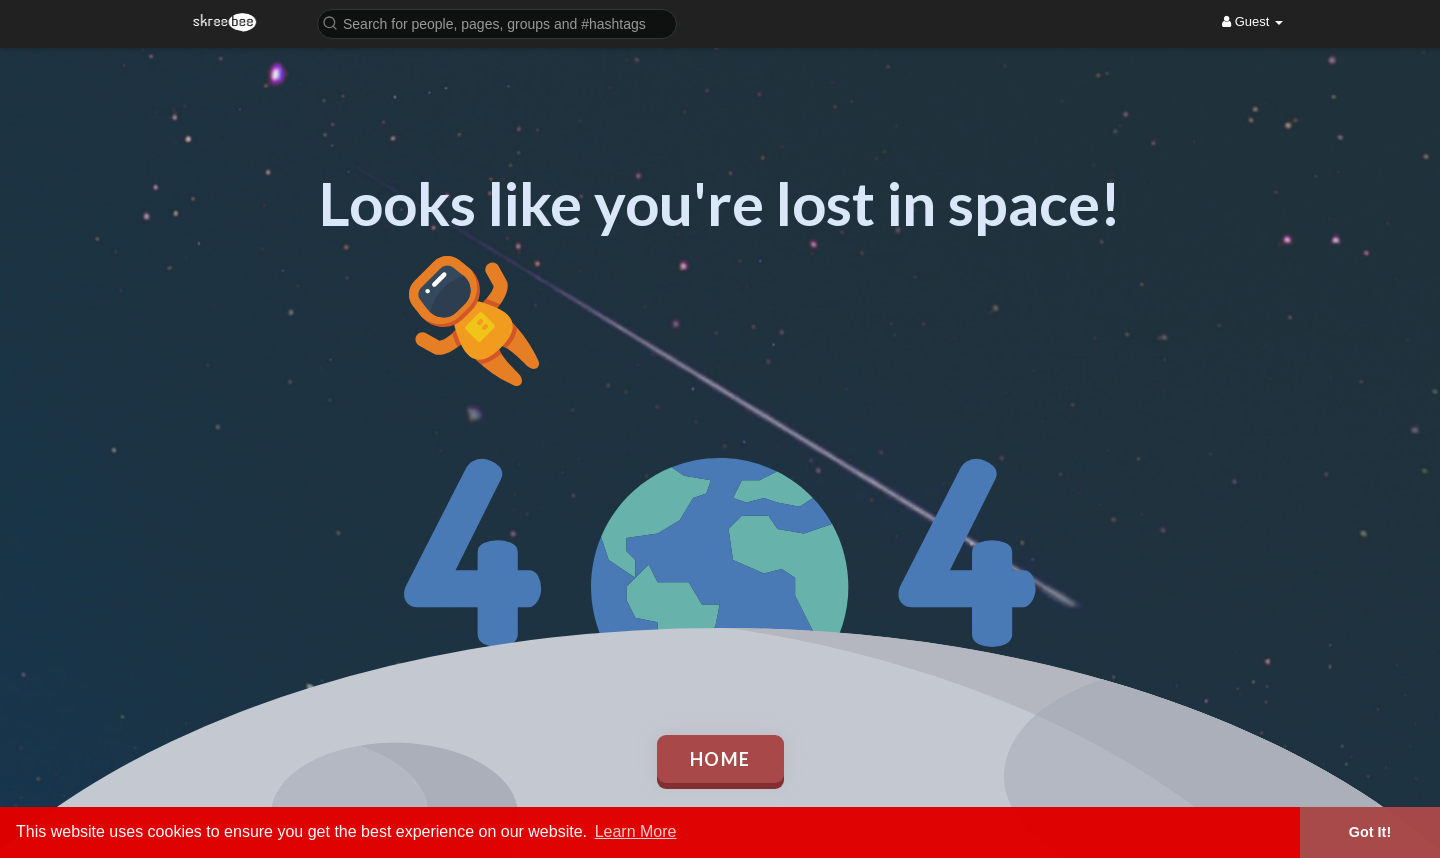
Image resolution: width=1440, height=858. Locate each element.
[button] (497, 22)
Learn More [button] (636, 831)
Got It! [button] (1370, 832)
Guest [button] (1252, 21)
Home (720, 759)
